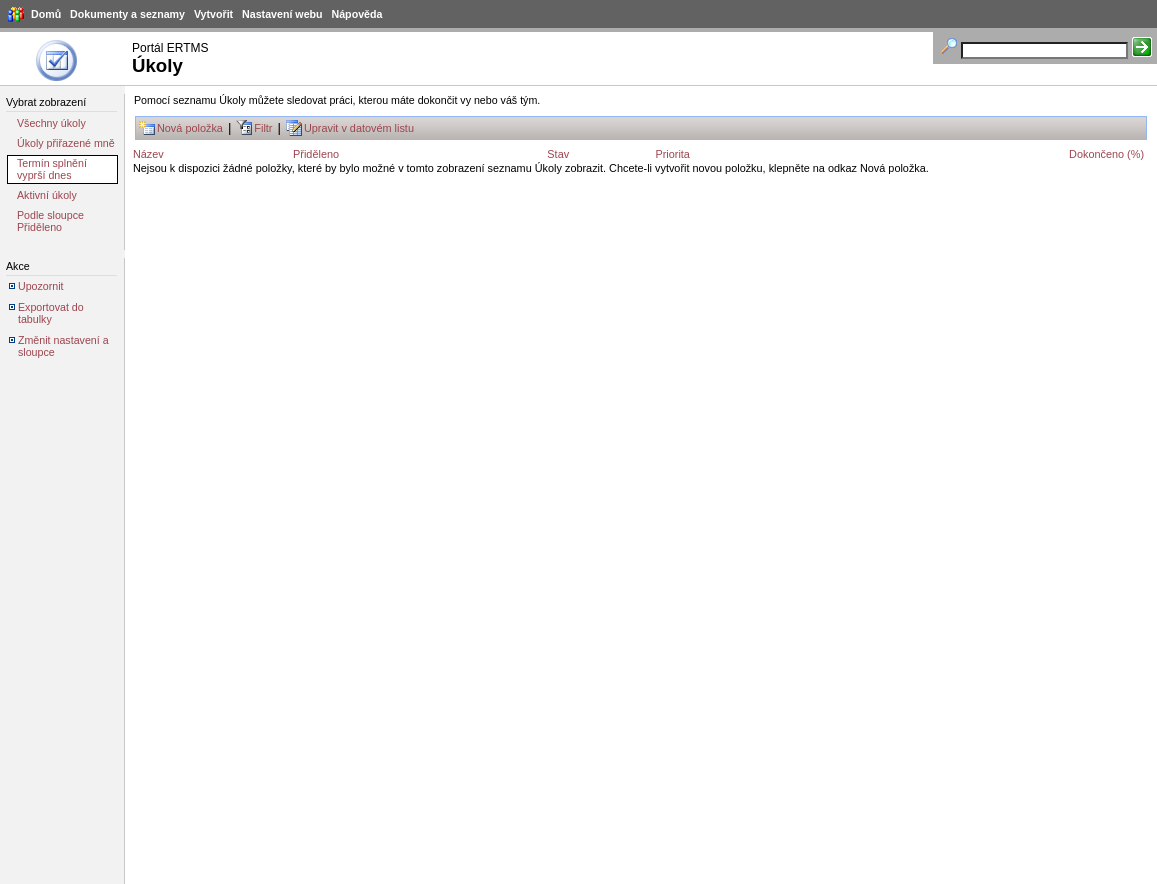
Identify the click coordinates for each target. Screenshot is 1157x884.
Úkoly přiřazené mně (66, 143)
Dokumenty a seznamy (127, 14)
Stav (558, 154)
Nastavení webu (282, 14)
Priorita (672, 154)
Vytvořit (213, 14)
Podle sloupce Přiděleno (50, 221)
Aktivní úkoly (47, 195)
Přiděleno (316, 154)
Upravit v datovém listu (359, 128)
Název (148, 154)
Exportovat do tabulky (51, 313)
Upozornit (41, 286)
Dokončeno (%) (1106, 154)
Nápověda (357, 14)
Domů (46, 14)
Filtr (263, 128)
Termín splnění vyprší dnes (52, 169)
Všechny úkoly (51, 123)
